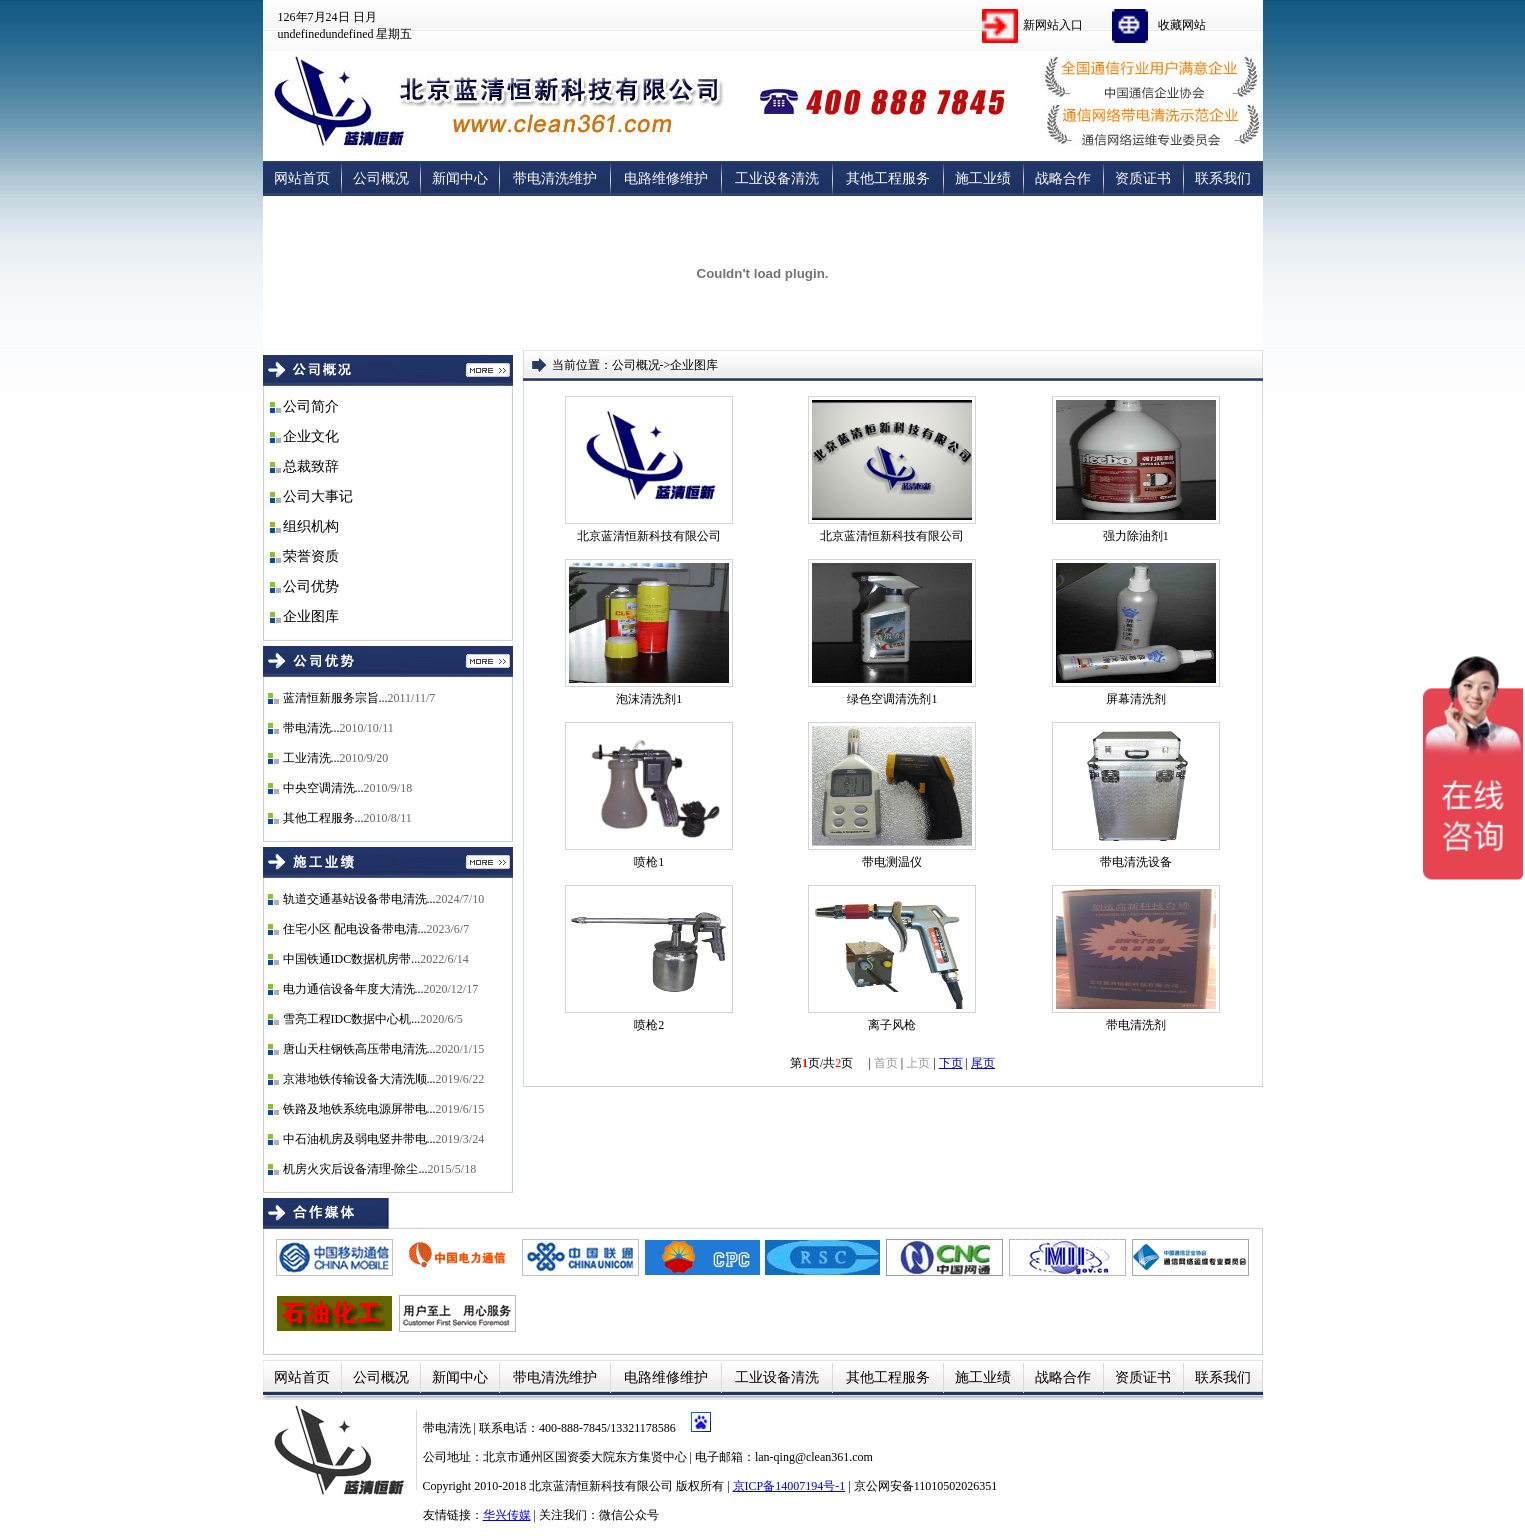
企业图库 (311, 616)
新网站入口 (1053, 25)
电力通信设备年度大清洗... (353, 989)
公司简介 (311, 406)
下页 (951, 1063)
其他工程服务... (323, 818)
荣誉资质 (311, 556)
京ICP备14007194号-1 (789, 1486)
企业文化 (311, 436)
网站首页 (302, 178)
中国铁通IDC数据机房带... (352, 959)
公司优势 (311, 586)
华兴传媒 (507, 1515)
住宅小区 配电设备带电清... (355, 929)
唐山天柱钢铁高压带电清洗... (359, 1049)
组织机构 (311, 526)
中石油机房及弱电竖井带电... (359, 1139)
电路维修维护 (666, 178)
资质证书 (1143, 178)
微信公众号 (629, 1515)
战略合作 (1063, 178)
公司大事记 (318, 496)
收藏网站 (1182, 25)
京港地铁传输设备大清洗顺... (359, 1079)
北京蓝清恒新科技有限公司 (601, 1486)
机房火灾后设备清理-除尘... (355, 1169)
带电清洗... (311, 728)
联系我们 (1223, 178)
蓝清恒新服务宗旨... (335, 698)
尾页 (983, 1063)
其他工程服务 (888, 178)
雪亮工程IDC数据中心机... (352, 1019)
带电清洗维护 (555, 178)
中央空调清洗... (323, 788)
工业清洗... (311, 758)
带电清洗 (448, 1428)
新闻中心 (460, 178)
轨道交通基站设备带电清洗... (359, 899)
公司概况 (381, 178)
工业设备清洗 (777, 178)
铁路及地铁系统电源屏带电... (359, 1109)
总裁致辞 (311, 466)
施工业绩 (983, 178)
